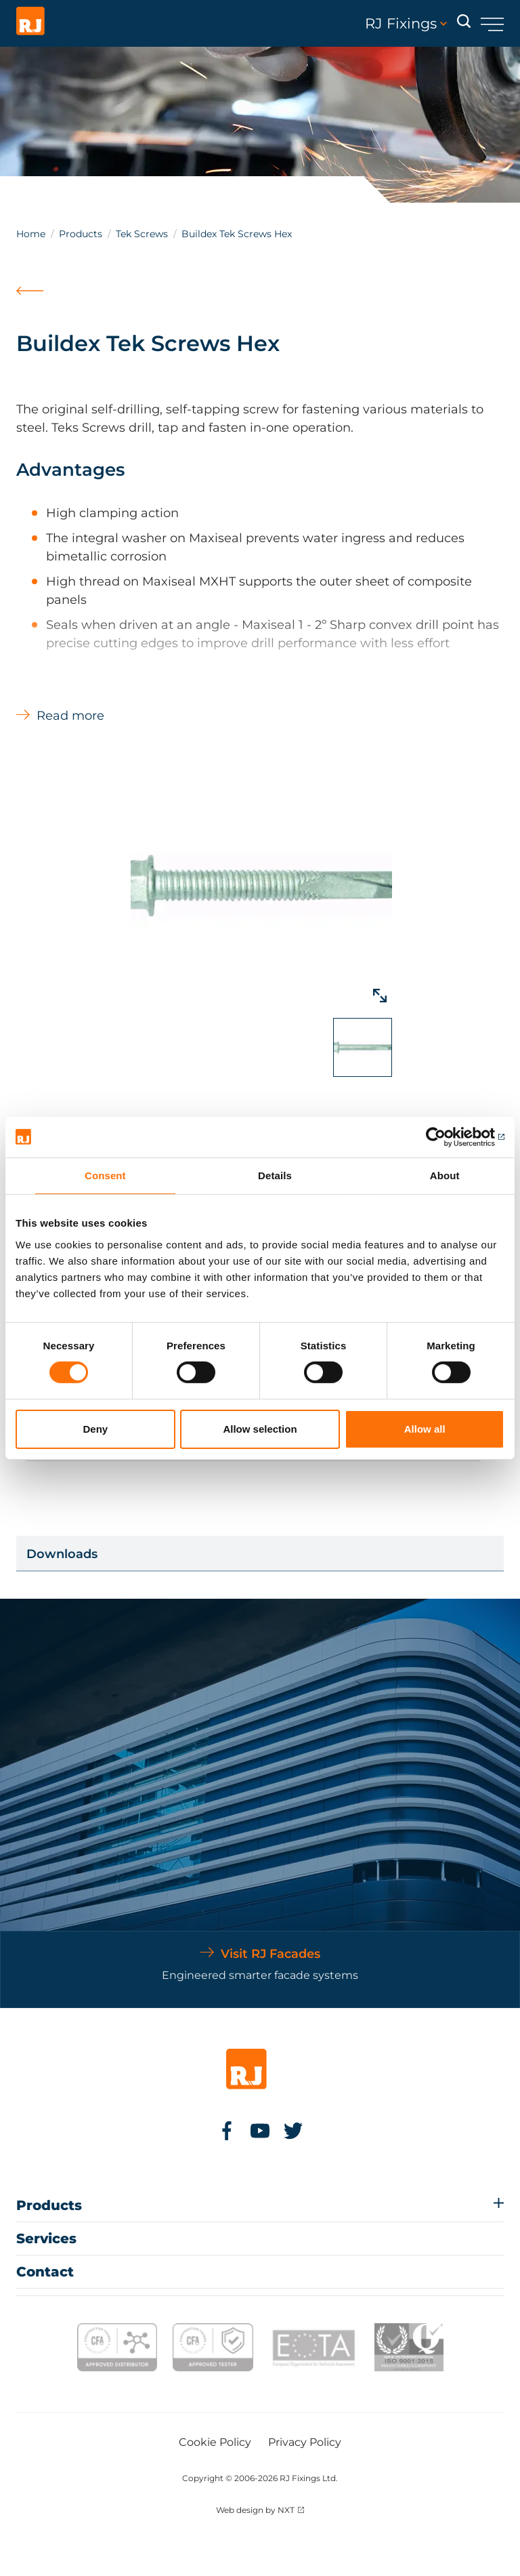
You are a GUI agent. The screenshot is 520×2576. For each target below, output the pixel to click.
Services (46, 2238)
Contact (45, 2272)
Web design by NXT (255, 2510)
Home (30, 234)
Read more (70, 715)
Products (80, 234)
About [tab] (445, 1175)
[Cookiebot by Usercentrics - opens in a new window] (445, 1136)
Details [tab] (275, 1175)
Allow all (425, 1429)
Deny (95, 1429)
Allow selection (260, 1429)
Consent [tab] (105, 1175)
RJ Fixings (406, 23)
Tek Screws (142, 234)
